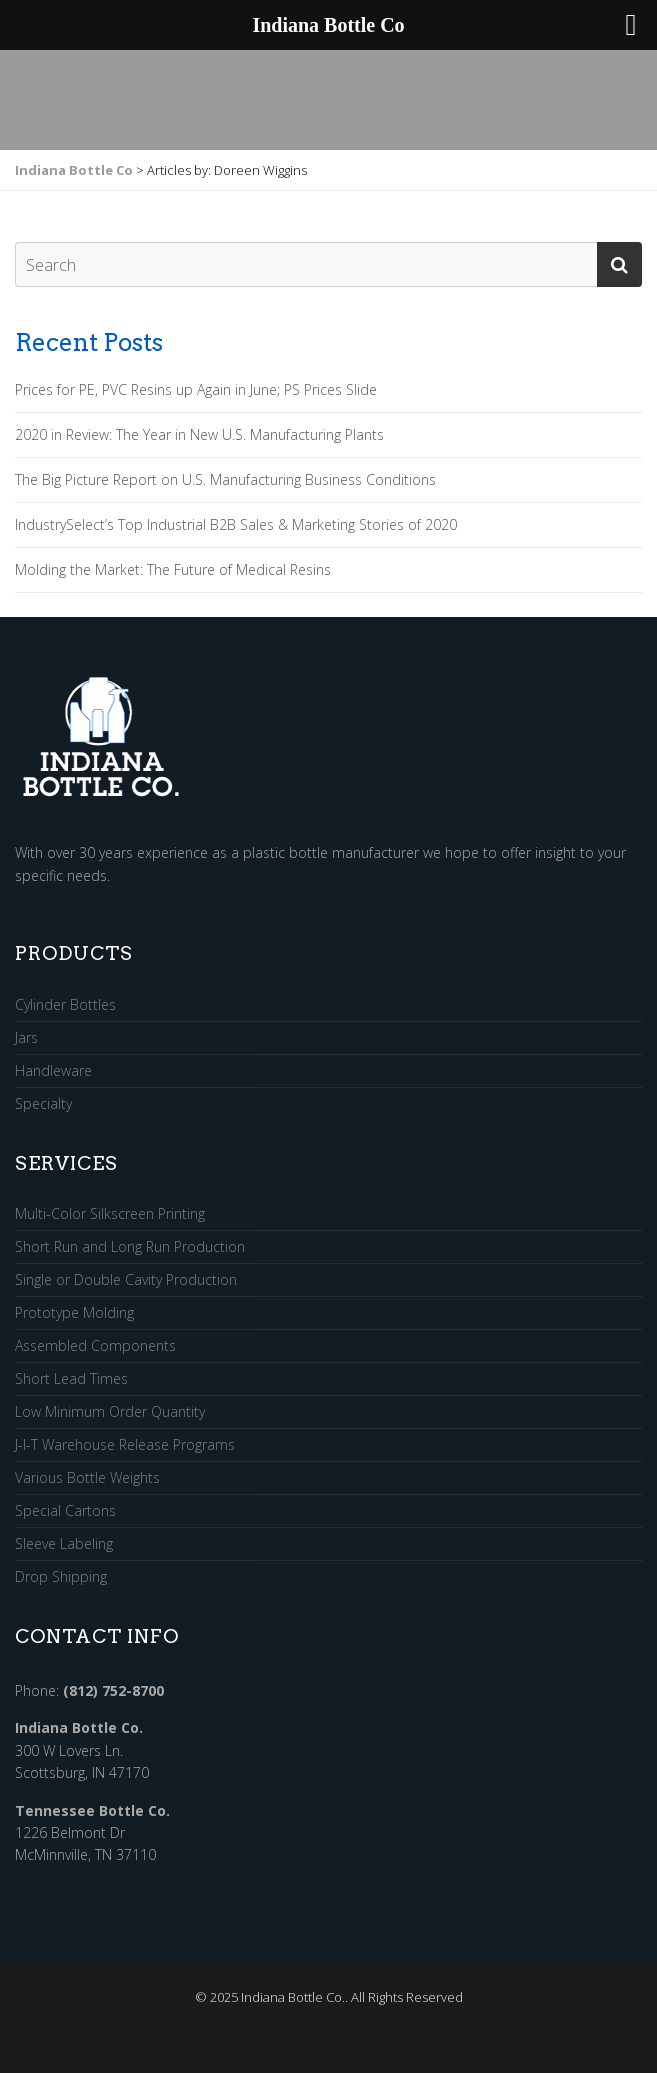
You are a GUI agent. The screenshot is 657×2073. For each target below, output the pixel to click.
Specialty (43, 1104)
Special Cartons (65, 1511)
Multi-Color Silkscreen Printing (110, 1214)
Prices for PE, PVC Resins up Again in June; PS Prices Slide (196, 390)
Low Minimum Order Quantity (110, 1412)
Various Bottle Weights (87, 1478)
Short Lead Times (71, 1379)
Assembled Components (95, 1346)
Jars (26, 1038)
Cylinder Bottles (65, 1005)
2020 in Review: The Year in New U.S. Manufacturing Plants (199, 435)
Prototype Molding (74, 1313)
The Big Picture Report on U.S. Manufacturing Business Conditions (225, 480)
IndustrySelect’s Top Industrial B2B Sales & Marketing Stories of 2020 (236, 525)
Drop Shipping (61, 1577)
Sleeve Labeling (64, 1544)
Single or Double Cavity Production (126, 1280)
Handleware (53, 1071)
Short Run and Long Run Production (130, 1247)
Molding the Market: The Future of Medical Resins (173, 570)
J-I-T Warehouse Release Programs (125, 1445)
